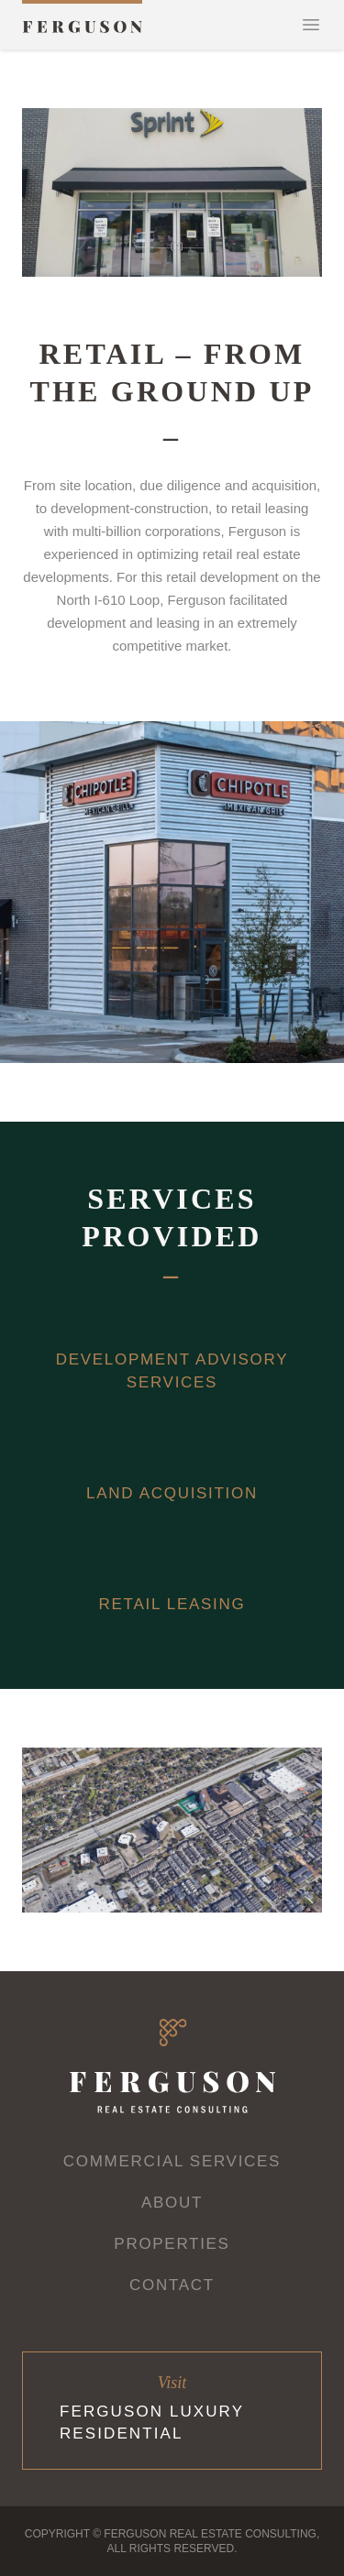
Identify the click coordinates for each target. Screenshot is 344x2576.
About (172, 2202)
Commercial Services (172, 2161)
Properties (171, 2244)
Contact (172, 2285)
